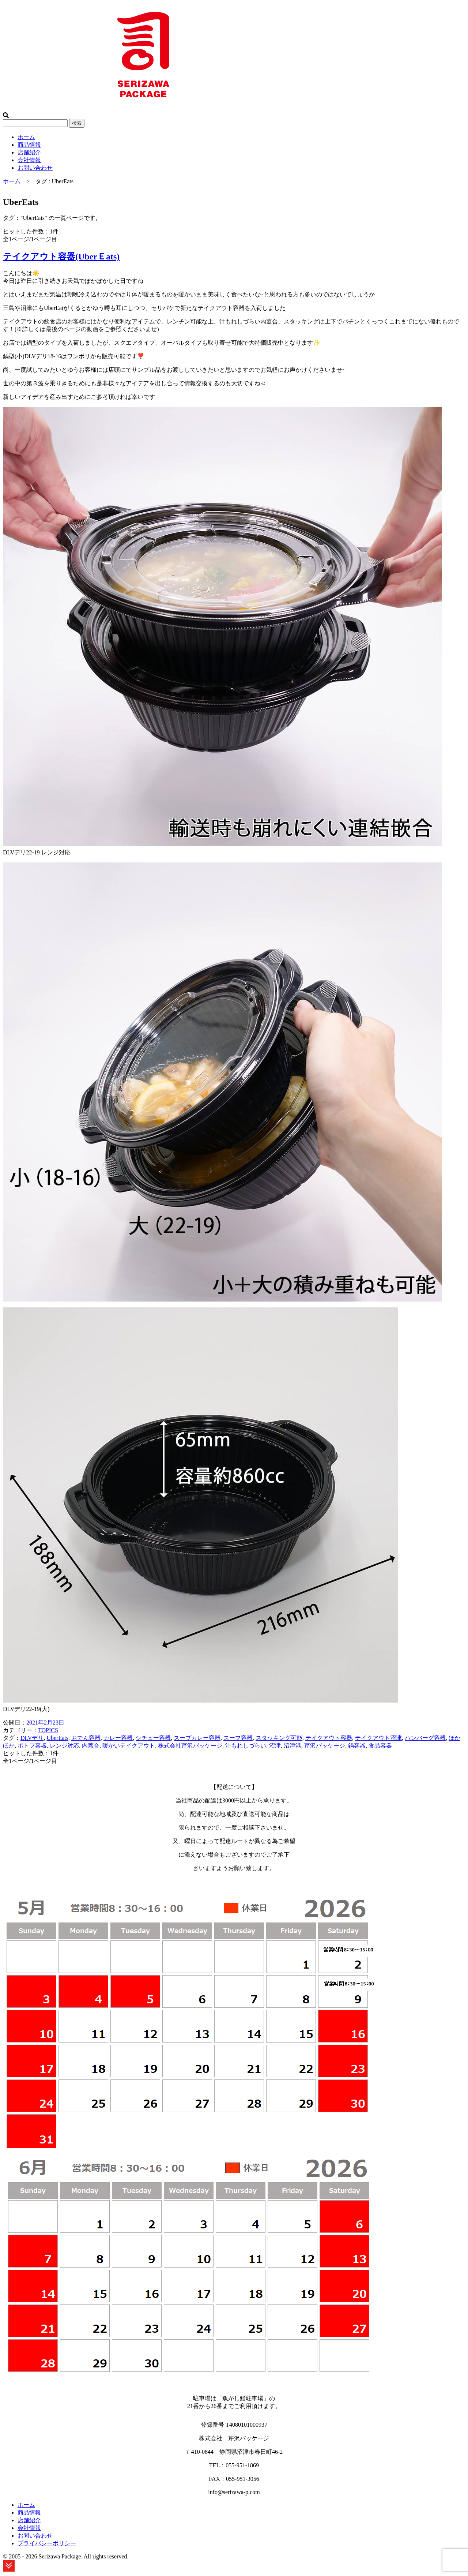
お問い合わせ (35, 168)
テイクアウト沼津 (378, 1738)
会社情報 (29, 160)
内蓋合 (90, 1745)
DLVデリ (32, 1738)
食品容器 (380, 1745)
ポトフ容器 (32, 1745)
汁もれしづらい (245, 1745)
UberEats (57, 1738)
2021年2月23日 (45, 1722)
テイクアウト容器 (328, 1738)
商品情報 (29, 145)
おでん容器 (86, 1738)
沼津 (275, 1745)
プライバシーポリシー (47, 2543)
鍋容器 (357, 1745)
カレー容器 (118, 1738)
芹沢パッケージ (324, 1745)
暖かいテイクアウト (128, 1745)
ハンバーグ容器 (425, 1738)
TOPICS (48, 1730)
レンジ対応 (64, 1745)
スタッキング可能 (279, 1738)
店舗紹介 (29, 152)
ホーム (26, 137)
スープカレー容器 (197, 1738)
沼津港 (292, 1745)
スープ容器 (238, 1738)
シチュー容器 (153, 1738)
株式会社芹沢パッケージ (190, 1745)
